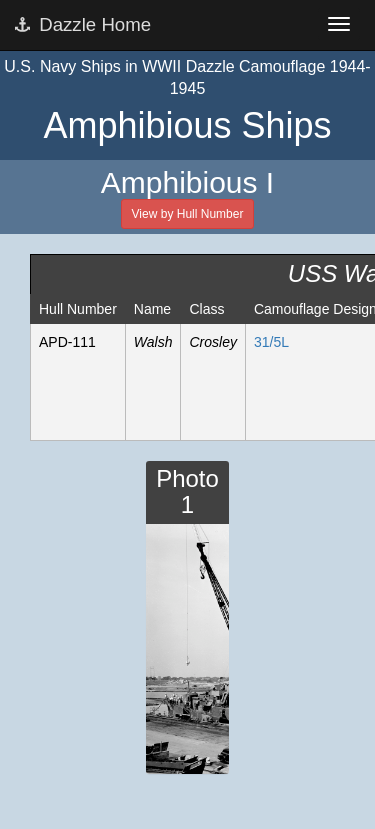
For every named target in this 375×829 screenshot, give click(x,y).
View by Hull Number (188, 214)
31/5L (271, 342)
